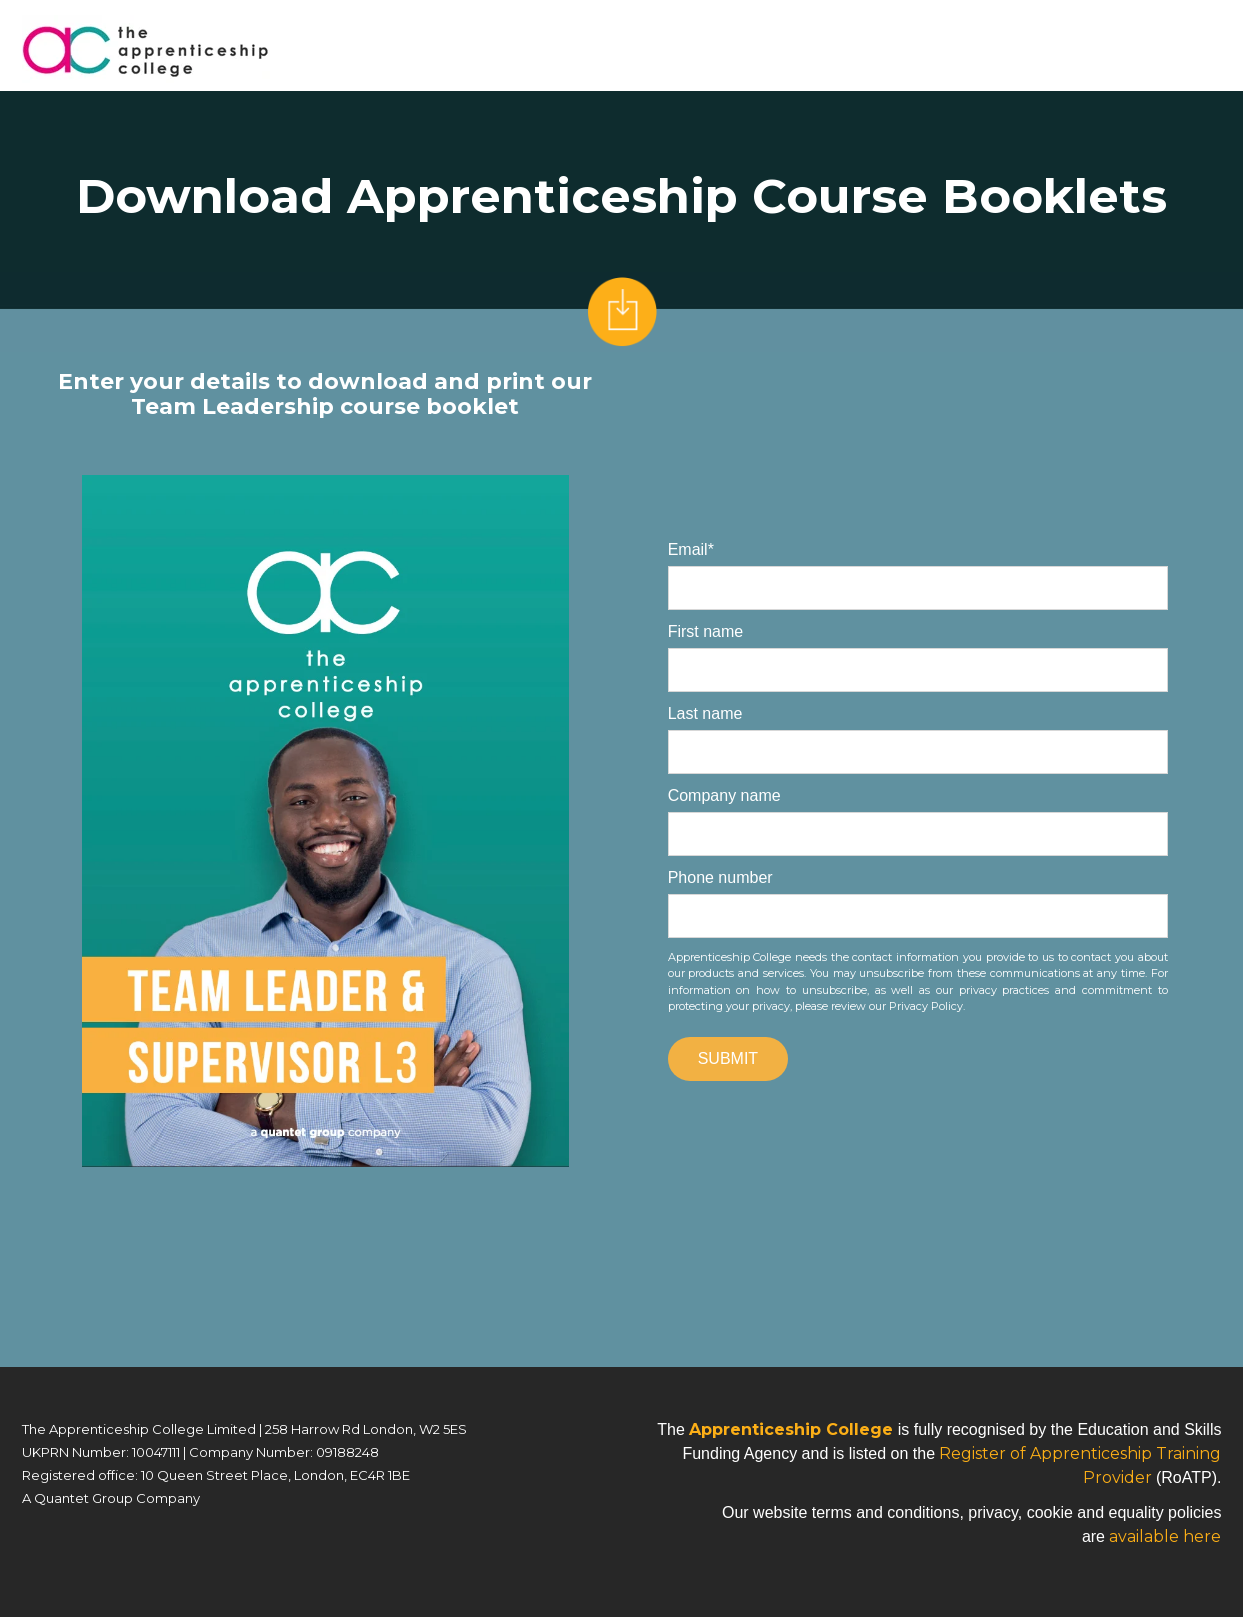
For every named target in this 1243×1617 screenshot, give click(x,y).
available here (1165, 1536)
